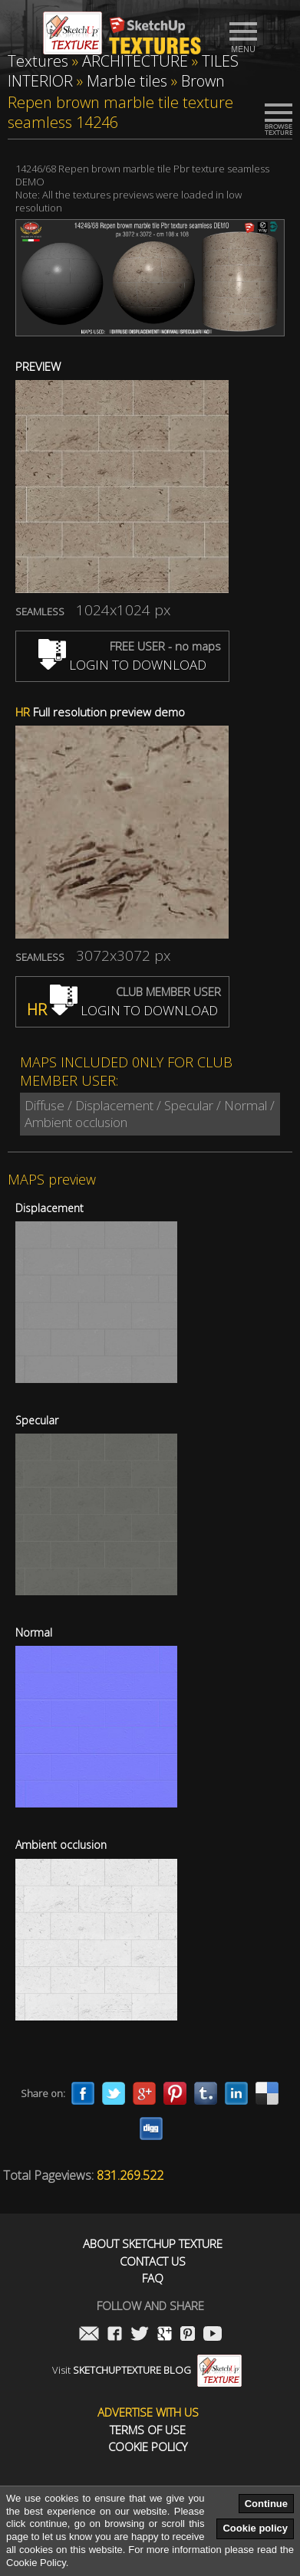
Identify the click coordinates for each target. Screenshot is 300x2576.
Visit (147, 2370)
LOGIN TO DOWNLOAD (122, 664)
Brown (203, 80)
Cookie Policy (147, 2447)
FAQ (152, 2278)
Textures (38, 61)
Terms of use (148, 2430)
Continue (266, 2503)
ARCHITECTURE (135, 61)
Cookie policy (255, 2528)
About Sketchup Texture (153, 2244)
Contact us (153, 2261)
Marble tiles (127, 80)
